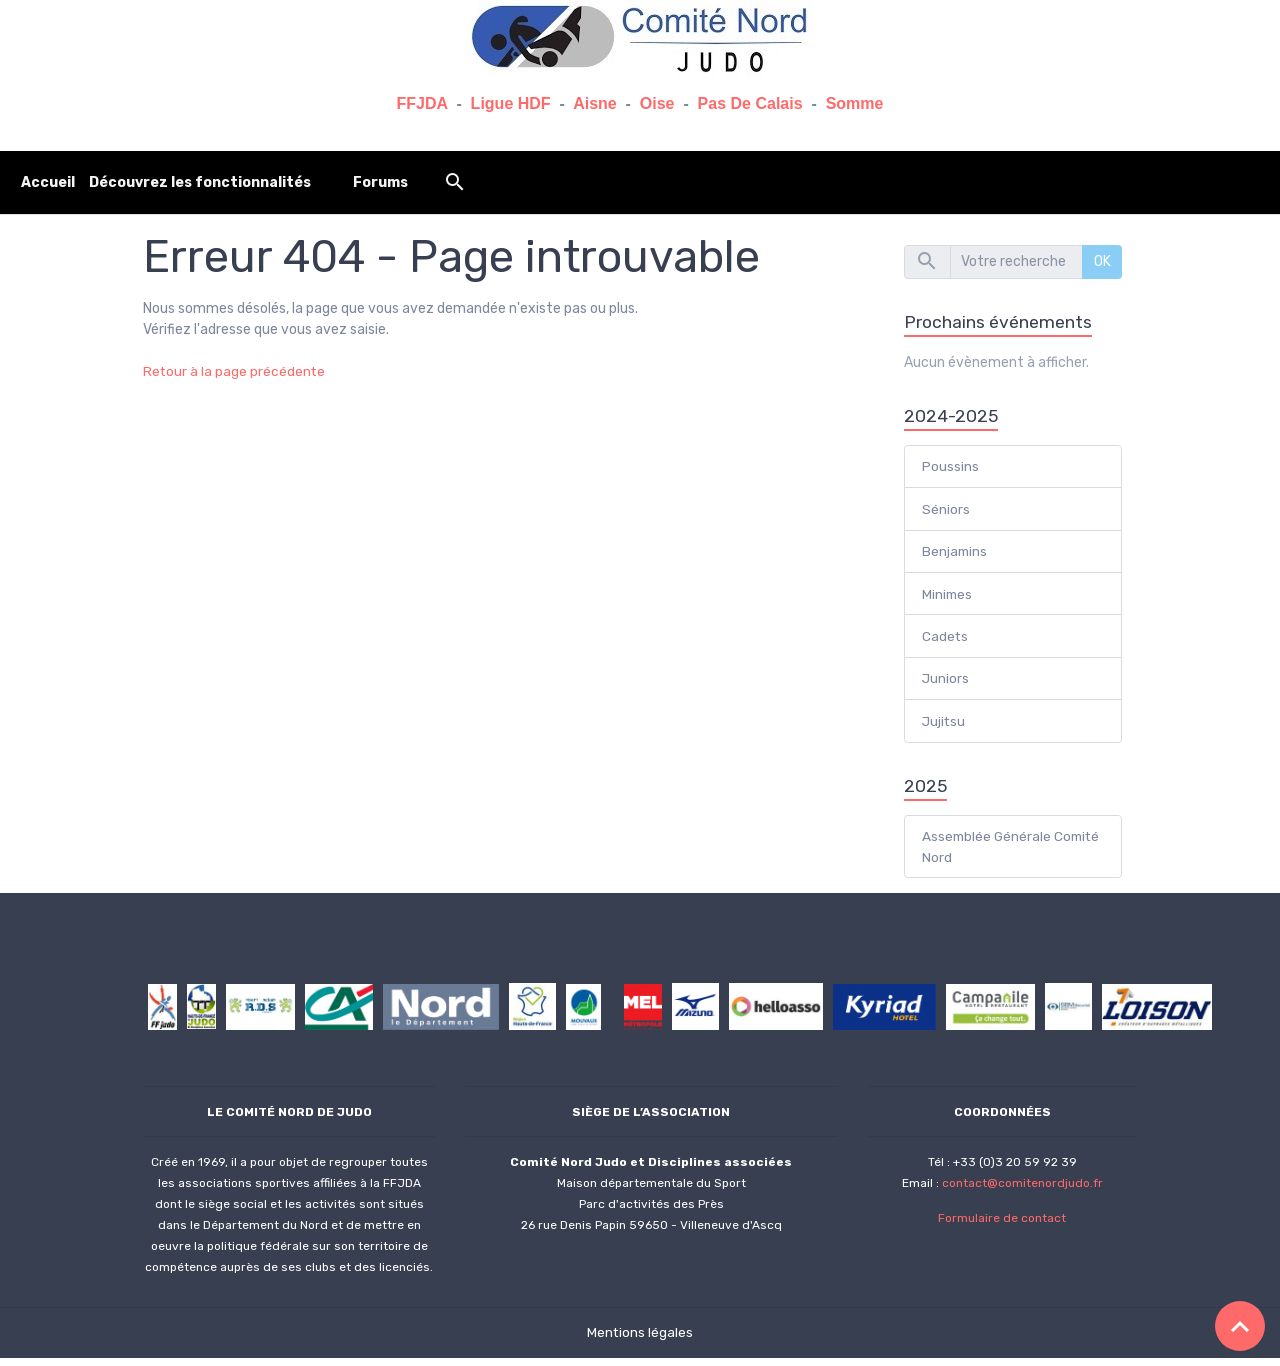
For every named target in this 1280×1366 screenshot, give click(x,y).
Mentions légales (640, 1340)
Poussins (950, 468)
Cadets (945, 640)
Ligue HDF (511, 103)
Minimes (948, 597)
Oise (657, 103)
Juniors (946, 683)
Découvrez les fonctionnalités (200, 182)
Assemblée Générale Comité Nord (988, 854)
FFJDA (422, 103)
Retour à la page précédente (235, 371)
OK (1102, 261)
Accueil (48, 182)
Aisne (595, 103)
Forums (380, 182)
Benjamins (955, 554)
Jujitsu (944, 726)
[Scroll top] (1240, 1326)
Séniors (946, 511)
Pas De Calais (750, 103)
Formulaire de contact (1002, 1226)
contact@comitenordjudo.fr (1022, 1191)
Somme (855, 103)
